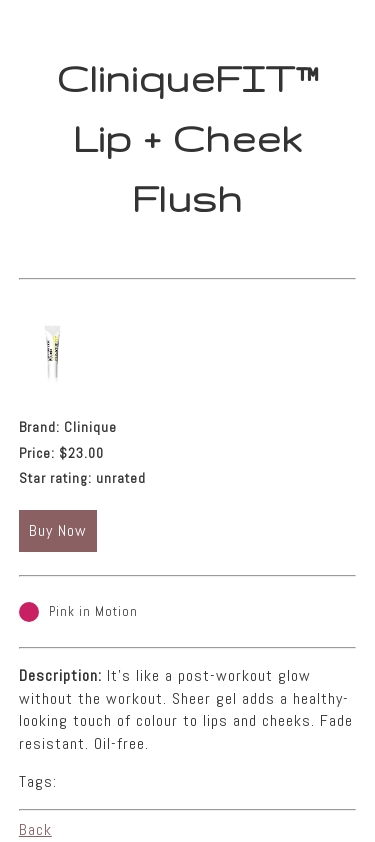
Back (35, 829)
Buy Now (58, 530)
